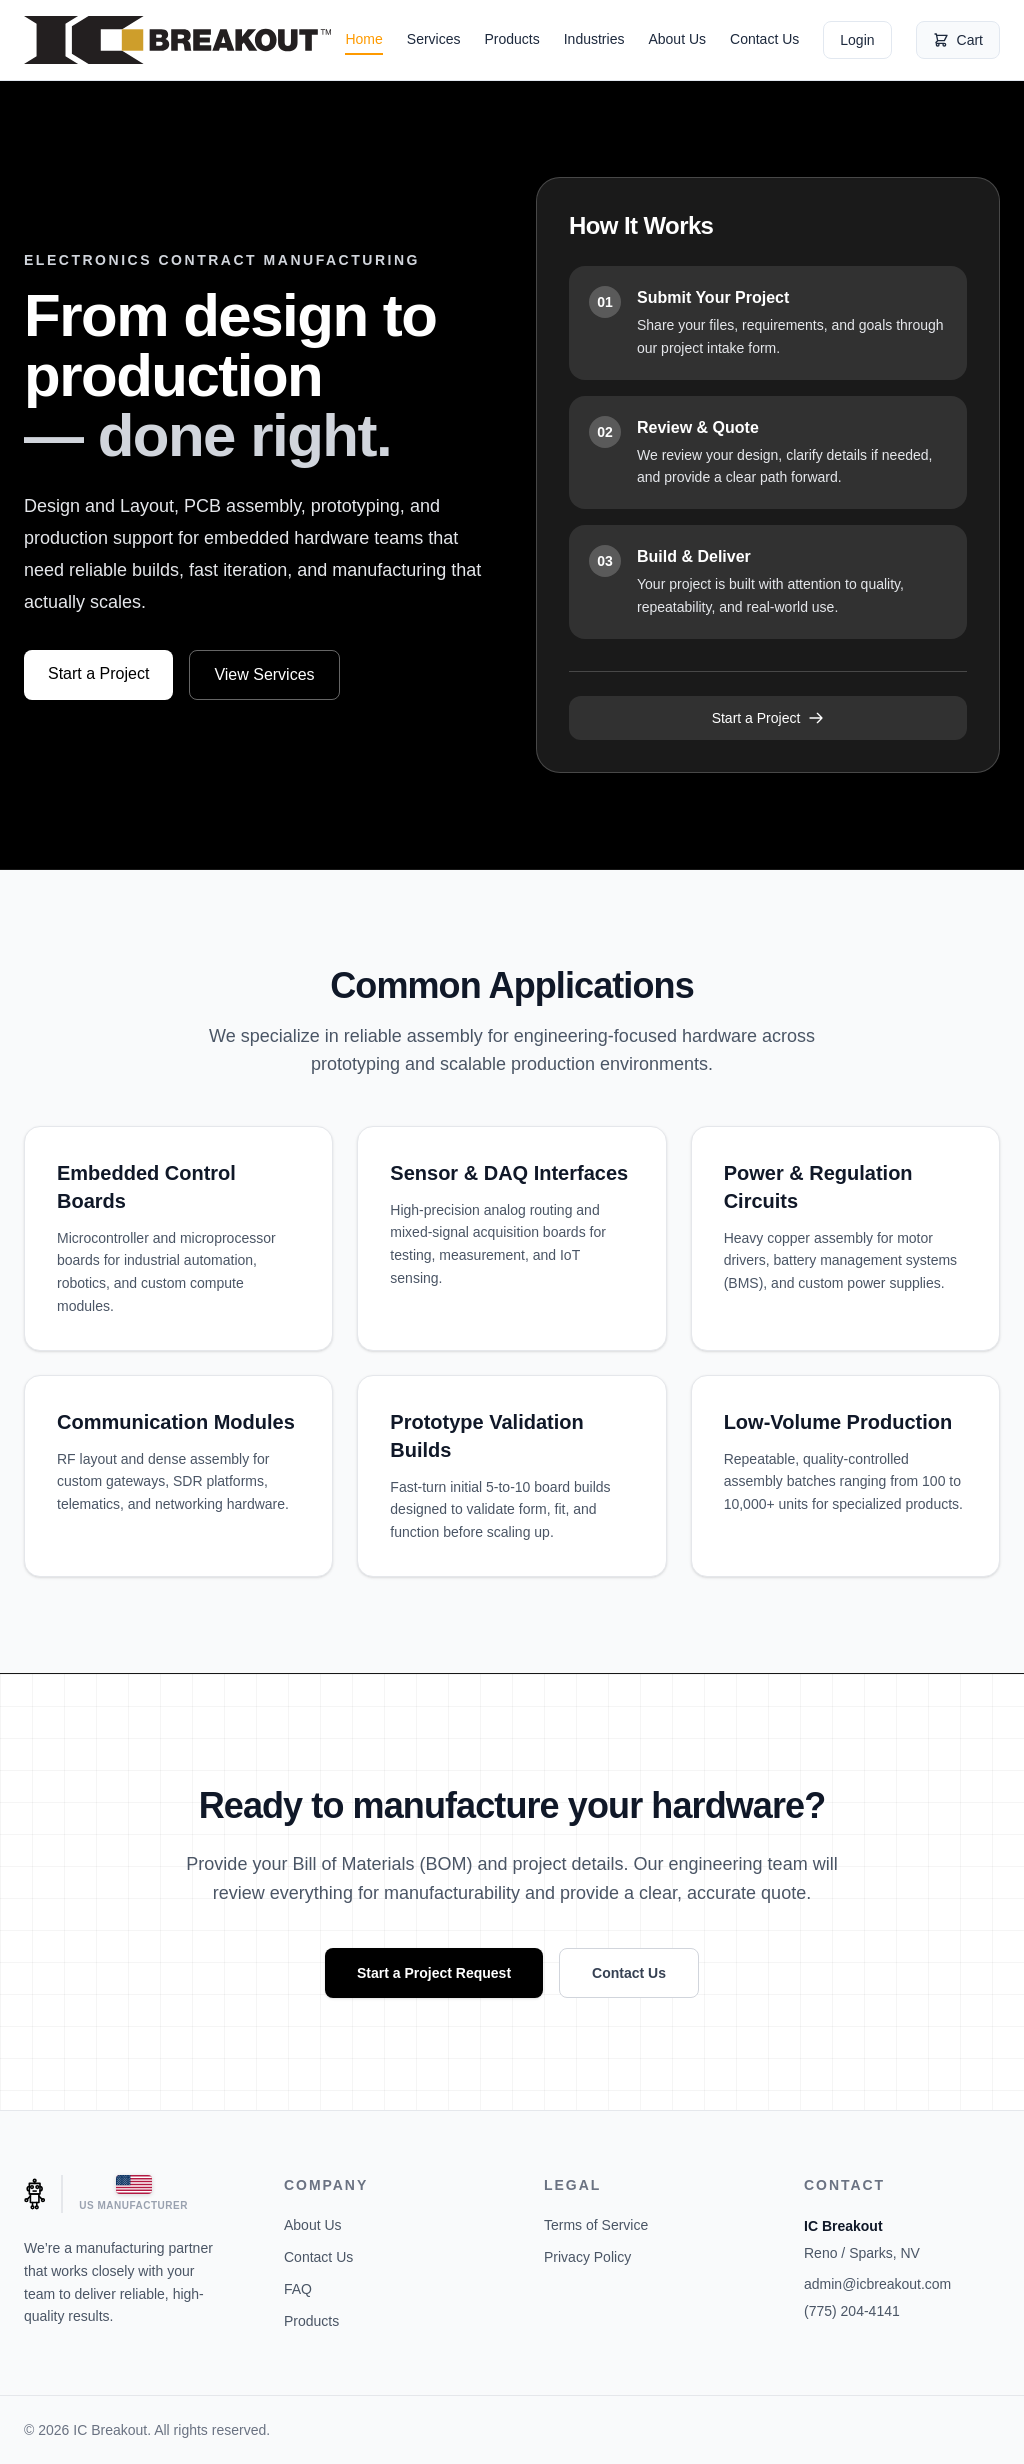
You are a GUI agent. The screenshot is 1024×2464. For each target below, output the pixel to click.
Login (857, 40)
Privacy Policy (587, 2257)
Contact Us (764, 39)
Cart (958, 40)
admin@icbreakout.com (877, 2284)
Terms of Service (596, 2225)
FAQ (298, 2289)
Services (434, 39)
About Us (677, 39)
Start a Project (98, 673)
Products (511, 39)
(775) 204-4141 (852, 2311)
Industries (594, 39)
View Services (264, 674)
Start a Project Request (434, 1973)
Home (363, 39)
